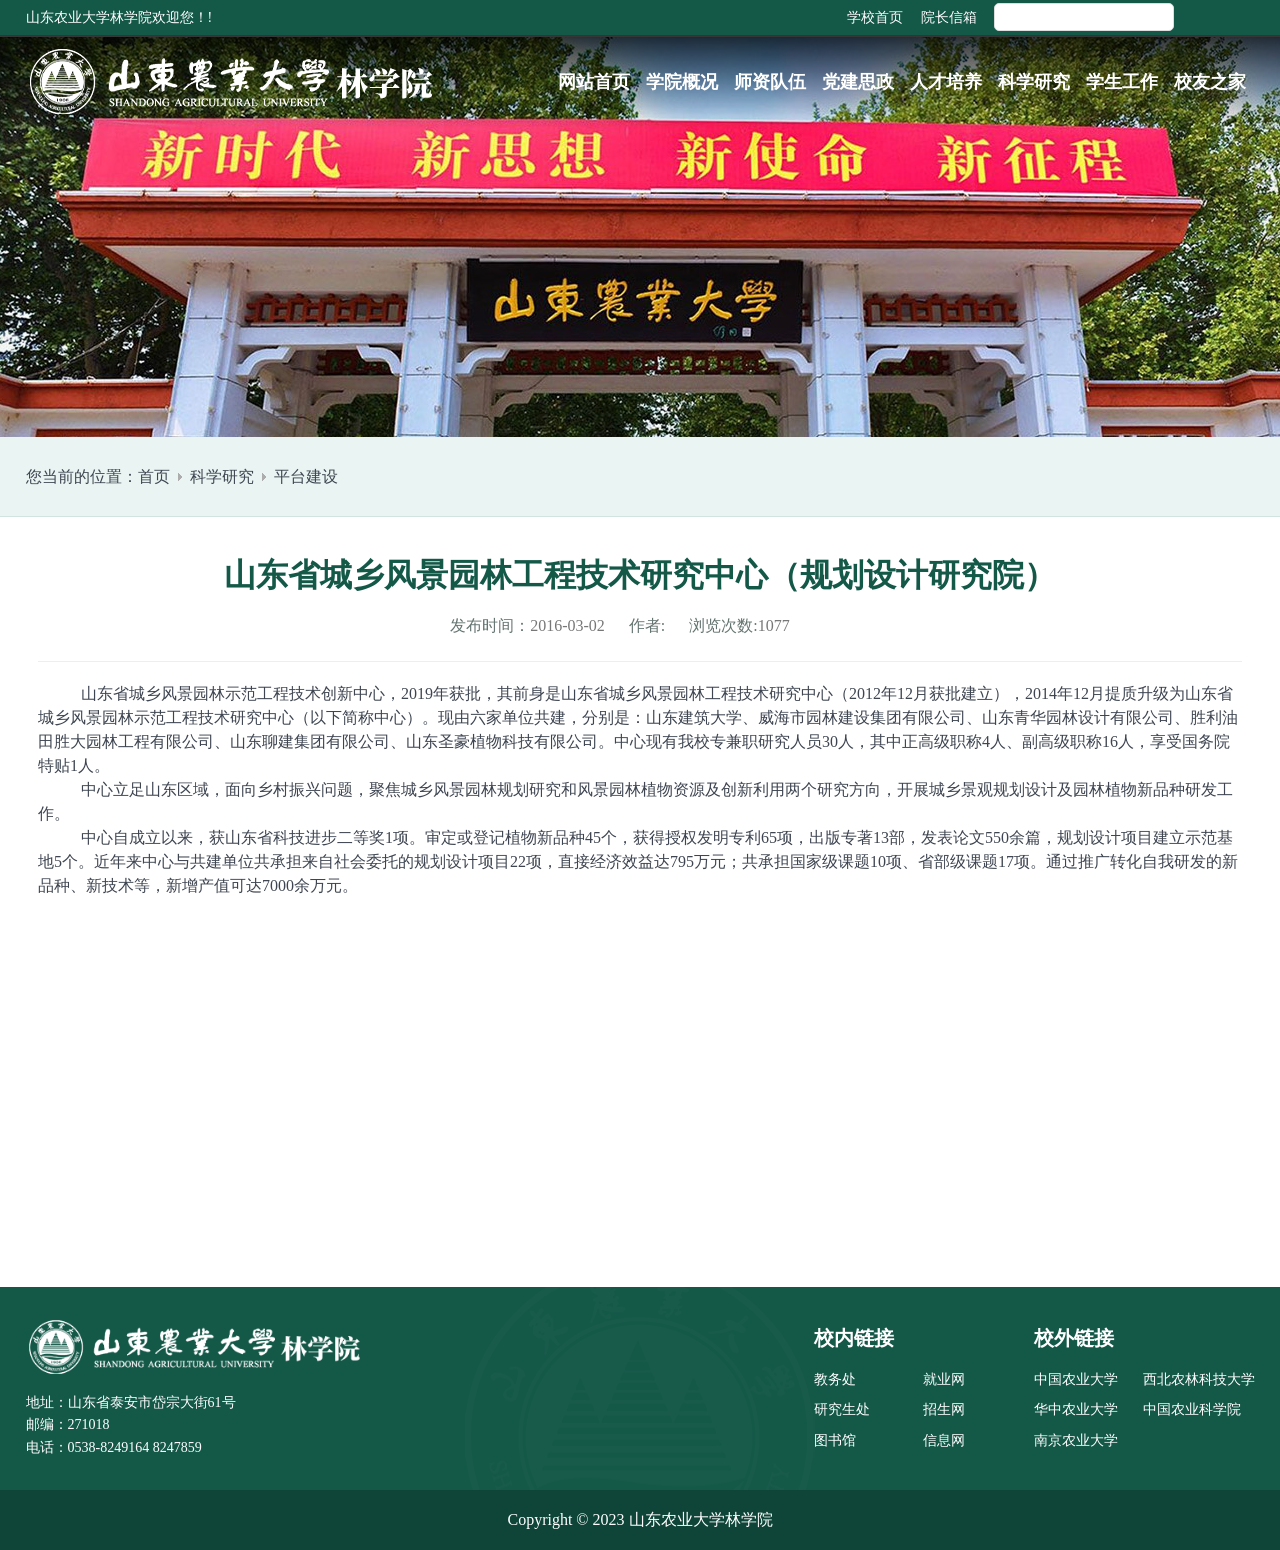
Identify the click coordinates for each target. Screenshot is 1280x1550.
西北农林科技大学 (1199, 1379)
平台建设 (306, 476)
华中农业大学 (1076, 1409)
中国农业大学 (1076, 1379)
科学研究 (222, 476)
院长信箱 (949, 17)
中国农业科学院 (1192, 1409)
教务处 (835, 1379)
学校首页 (875, 17)
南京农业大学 (1076, 1440)
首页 (154, 476)
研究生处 (842, 1409)
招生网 (944, 1409)
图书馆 (835, 1440)
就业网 (944, 1379)
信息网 (944, 1440)
